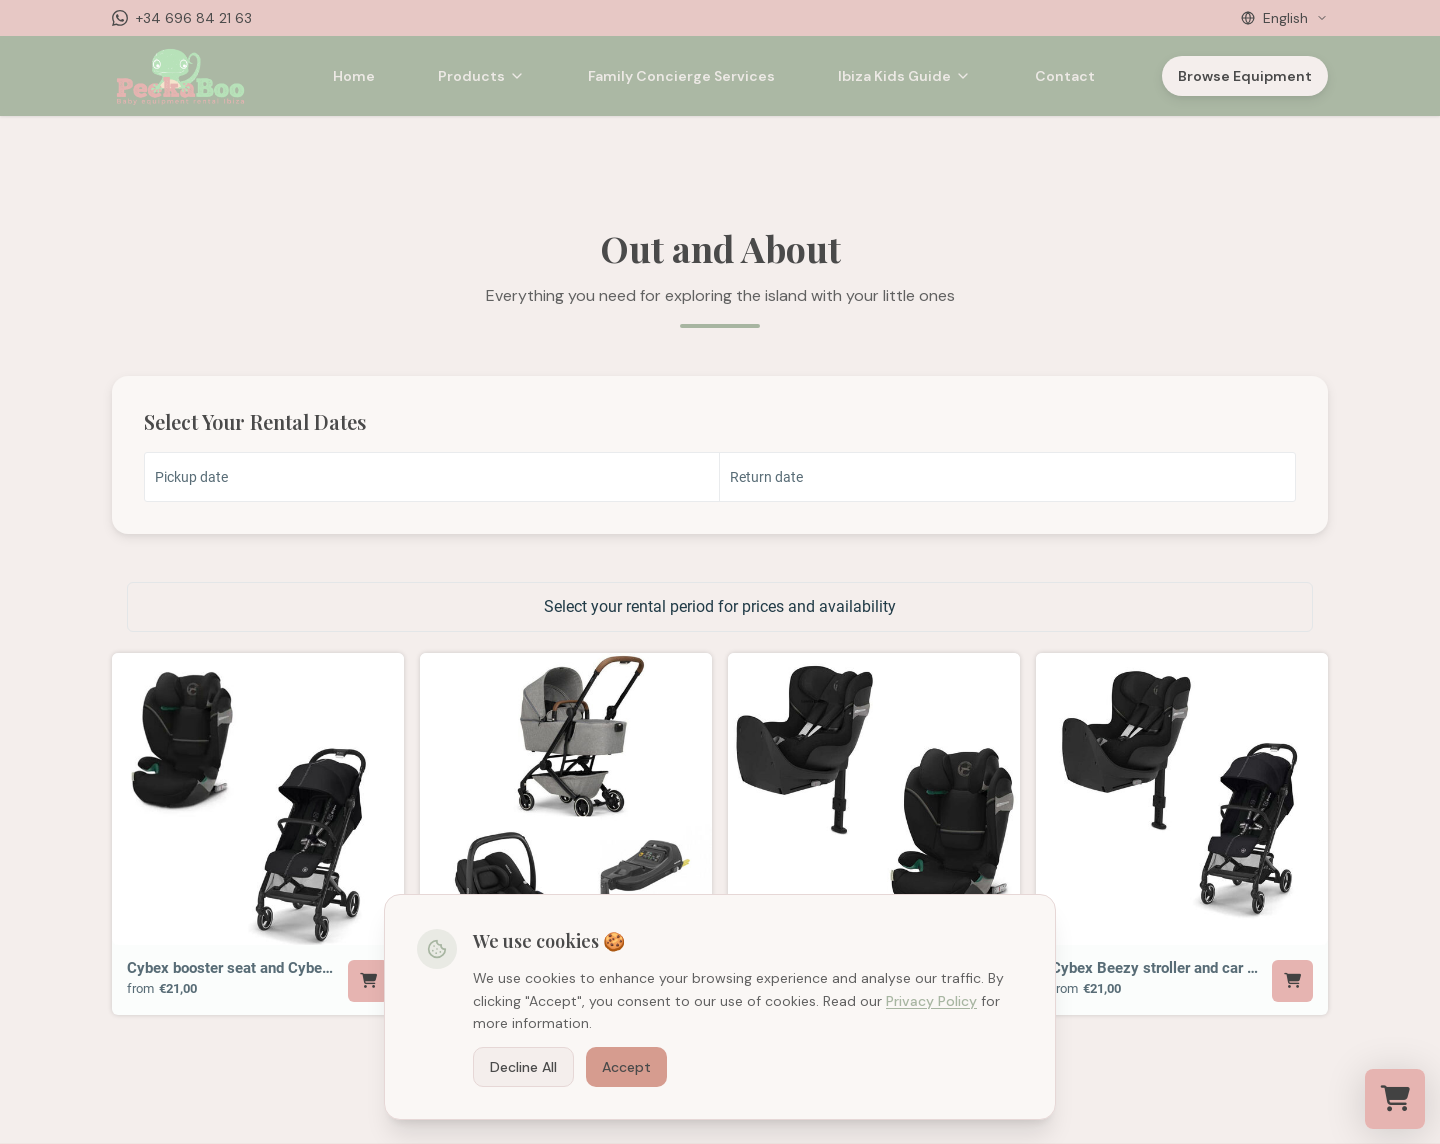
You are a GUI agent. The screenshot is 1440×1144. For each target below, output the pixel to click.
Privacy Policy (931, 1001)
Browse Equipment (1245, 76)
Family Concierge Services (681, 76)
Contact (1065, 76)
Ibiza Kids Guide (904, 76)
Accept (626, 1067)
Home (354, 76)
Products (481, 76)
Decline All (523, 1067)
